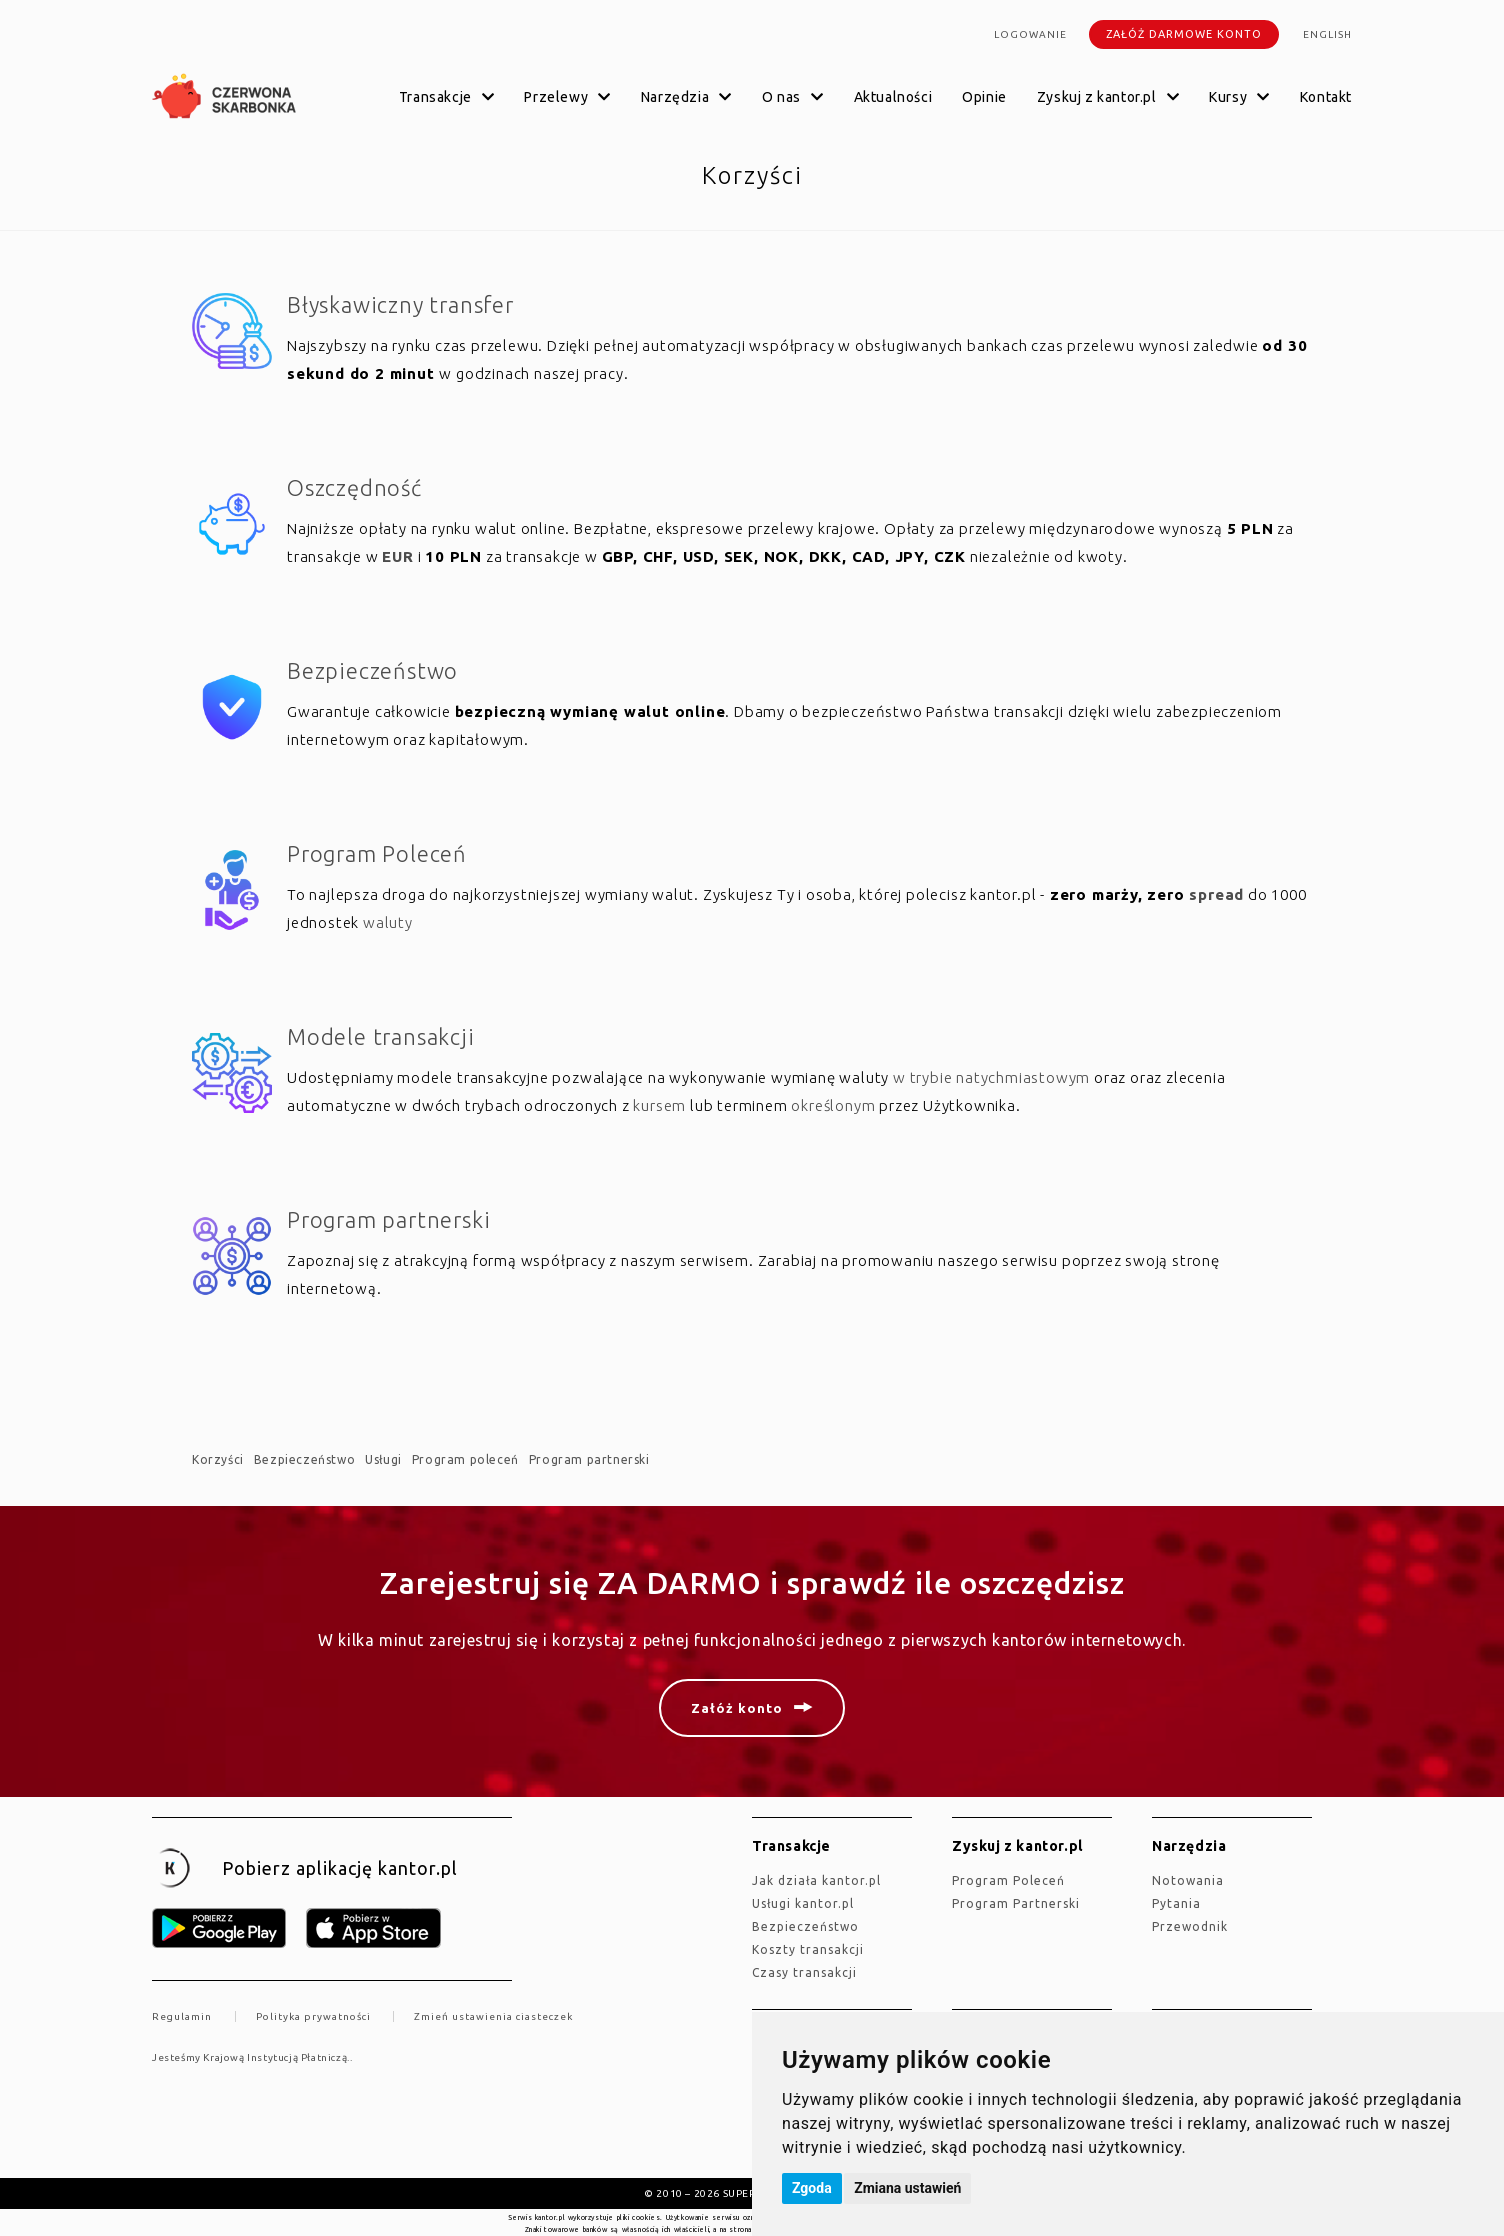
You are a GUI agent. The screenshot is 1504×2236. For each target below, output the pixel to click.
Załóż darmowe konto (1184, 34)
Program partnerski (388, 1219)
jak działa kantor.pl (816, 1880)
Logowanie (1030, 34)
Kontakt (1326, 97)
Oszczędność (354, 487)
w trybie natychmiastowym (991, 1077)
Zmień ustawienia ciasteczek (493, 2016)
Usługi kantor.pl (803, 1903)
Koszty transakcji (808, 1949)
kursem (659, 1105)
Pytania (1176, 1903)
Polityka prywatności (313, 2016)
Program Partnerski (1016, 1903)
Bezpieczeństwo (372, 670)
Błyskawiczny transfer (400, 304)
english (1327, 34)
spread (1216, 894)
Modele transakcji (381, 1036)
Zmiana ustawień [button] (907, 2188)
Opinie (984, 97)
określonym (833, 1105)
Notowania (1188, 1880)
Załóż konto (737, 1708)
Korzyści (218, 1459)
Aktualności (893, 97)
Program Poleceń (377, 853)
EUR (397, 556)
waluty (388, 922)
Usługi (383, 1459)
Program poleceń (465, 1459)
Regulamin (182, 2016)
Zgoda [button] (812, 2188)
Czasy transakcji (804, 1972)
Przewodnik (1190, 1926)
